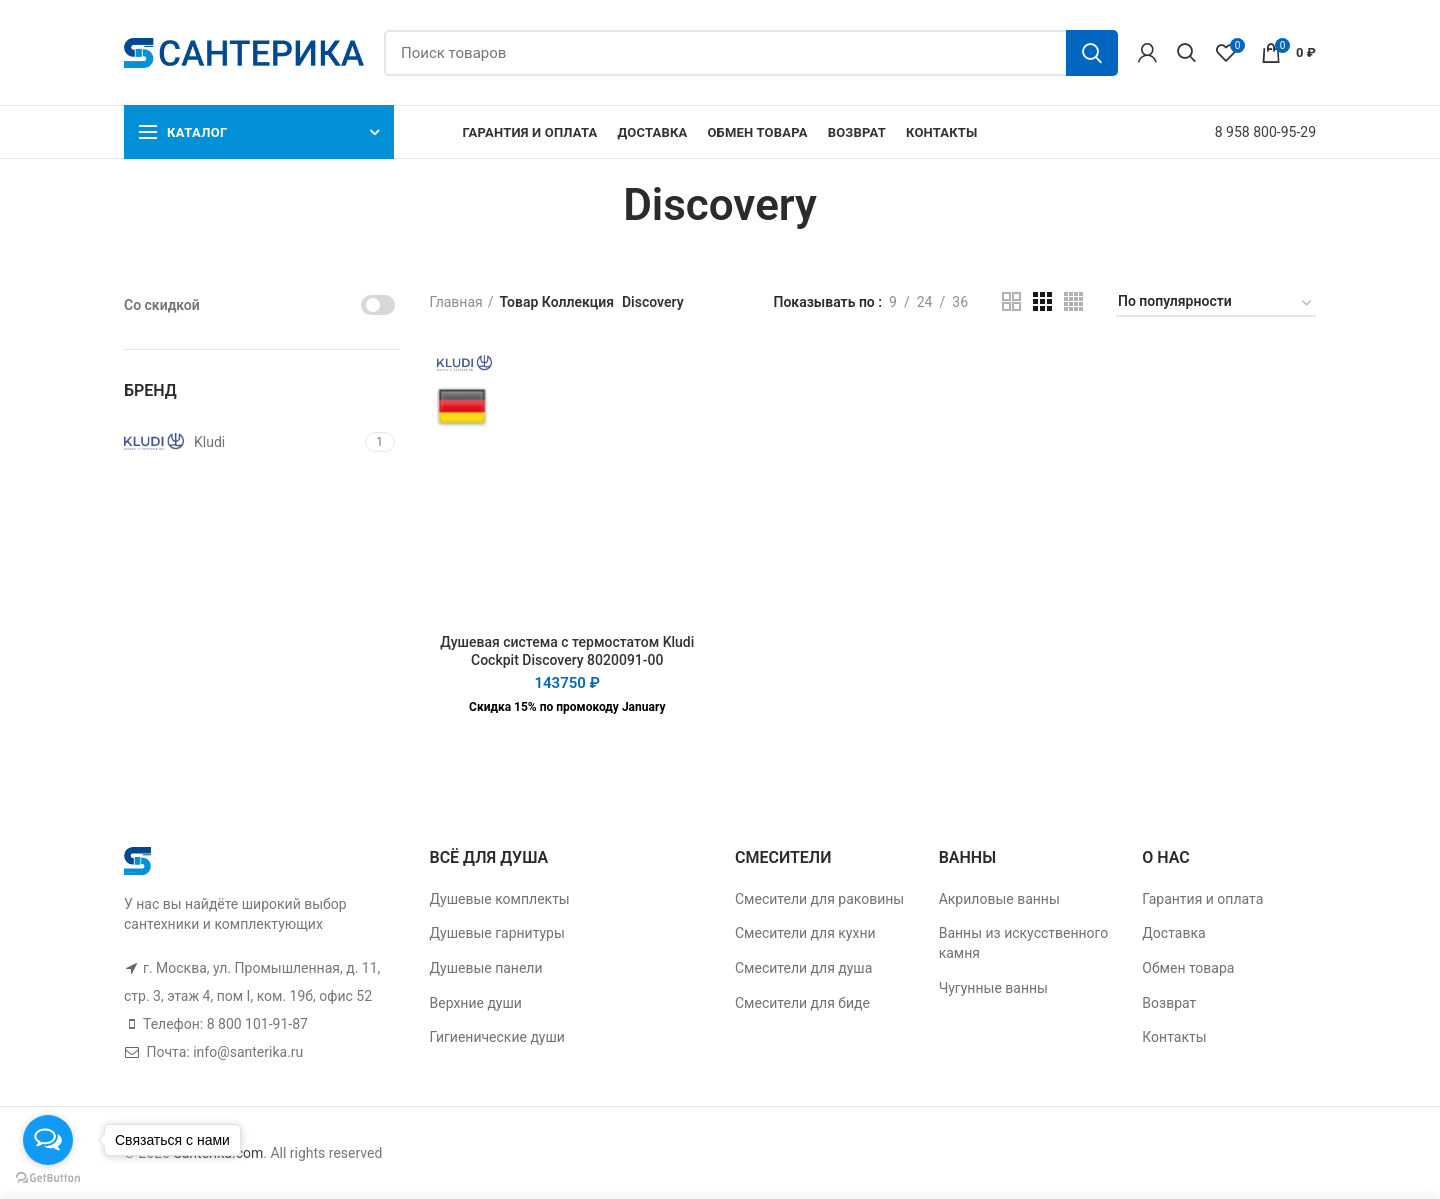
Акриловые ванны (999, 899)
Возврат (1169, 1003)
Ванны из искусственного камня (1024, 943)
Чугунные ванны (993, 988)
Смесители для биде (802, 1003)
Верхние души (476, 1003)
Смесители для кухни (805, 933)
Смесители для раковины (819, 899)
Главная (456, 302)
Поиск (1092, 53)
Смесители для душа (803, 968)
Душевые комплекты (500, 899)
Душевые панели (486, 968)
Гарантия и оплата (1202, 899)
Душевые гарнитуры (497, 933)
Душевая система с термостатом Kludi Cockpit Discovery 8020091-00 (567, 651)
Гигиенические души (497, 1037)
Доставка (1173, 933)
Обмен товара (1188, 968)
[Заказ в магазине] (1216, 304)
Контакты (1174, 1037)
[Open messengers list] (48, 1140)
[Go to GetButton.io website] (48, 1178)
